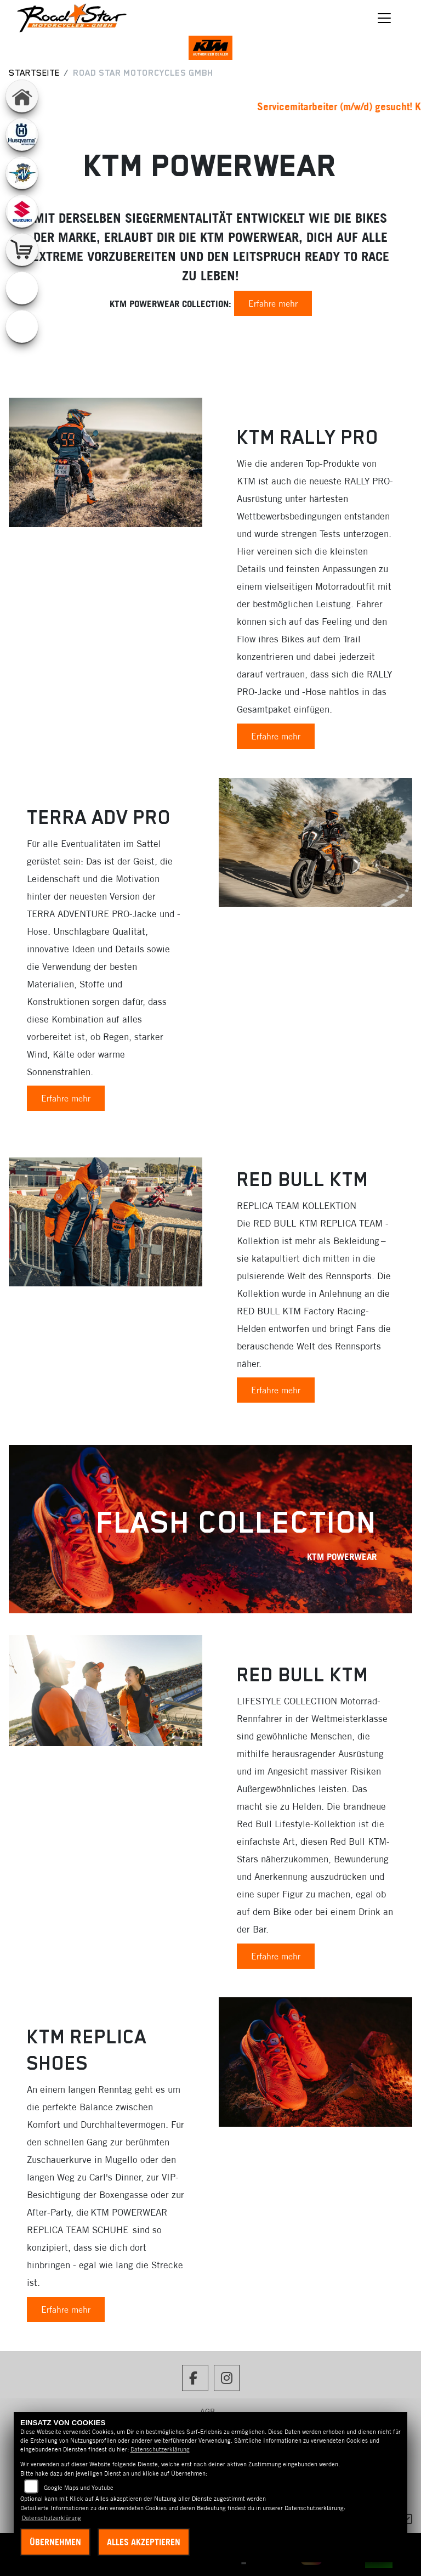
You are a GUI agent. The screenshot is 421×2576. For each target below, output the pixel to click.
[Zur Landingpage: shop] (21, 249)
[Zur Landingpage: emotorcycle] (21, 288)
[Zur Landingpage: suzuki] (21, 211)
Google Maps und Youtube (78, 2488)
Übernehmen (55, 2542)
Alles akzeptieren (143, 2542)
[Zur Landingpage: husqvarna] (21, 134)
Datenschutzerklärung (160, 2449)
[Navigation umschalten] (385, 18)
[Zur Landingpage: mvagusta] (21, 172)
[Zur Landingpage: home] (21, 96)
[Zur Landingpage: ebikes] (21, 326)
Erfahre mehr (273, 303)
